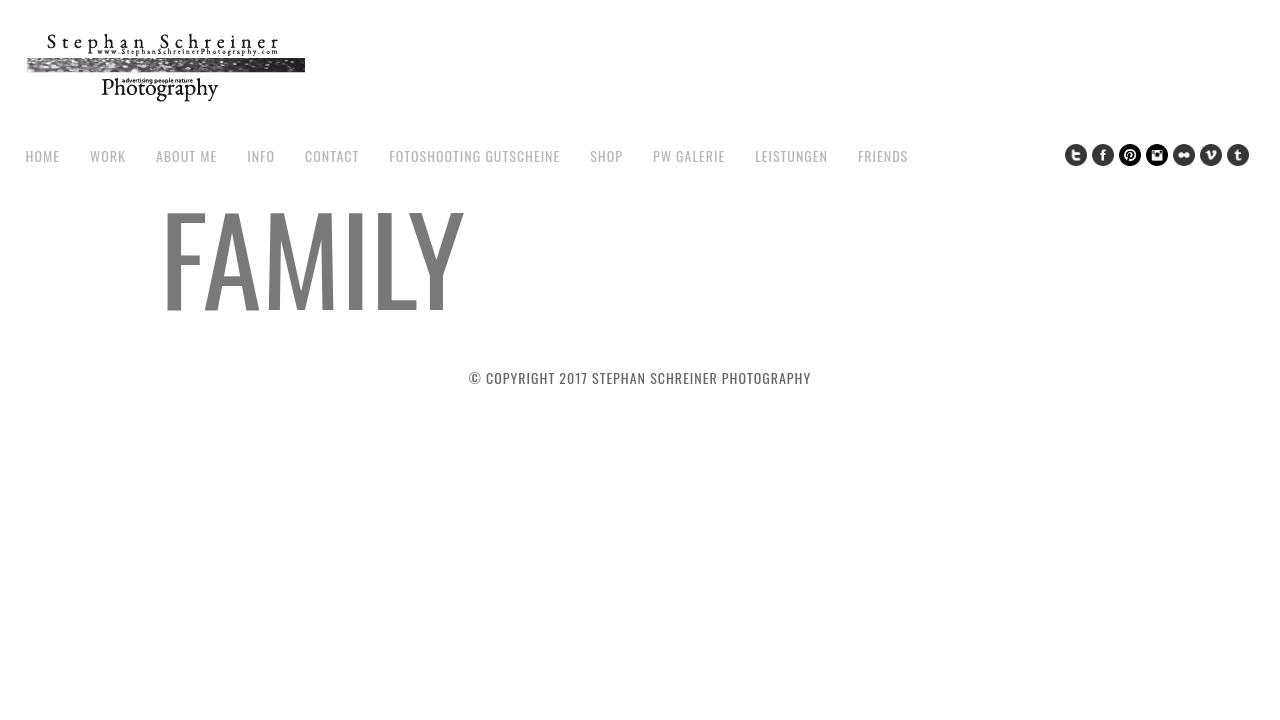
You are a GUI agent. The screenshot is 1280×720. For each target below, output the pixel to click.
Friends (883, 155)
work (108, 155)
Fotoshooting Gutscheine (474, 155)
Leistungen (791, 155)
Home (43, 155)
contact (332, 155)
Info (261, 155)
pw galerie (689, 155)
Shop (606, 155)
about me (186, 155)
